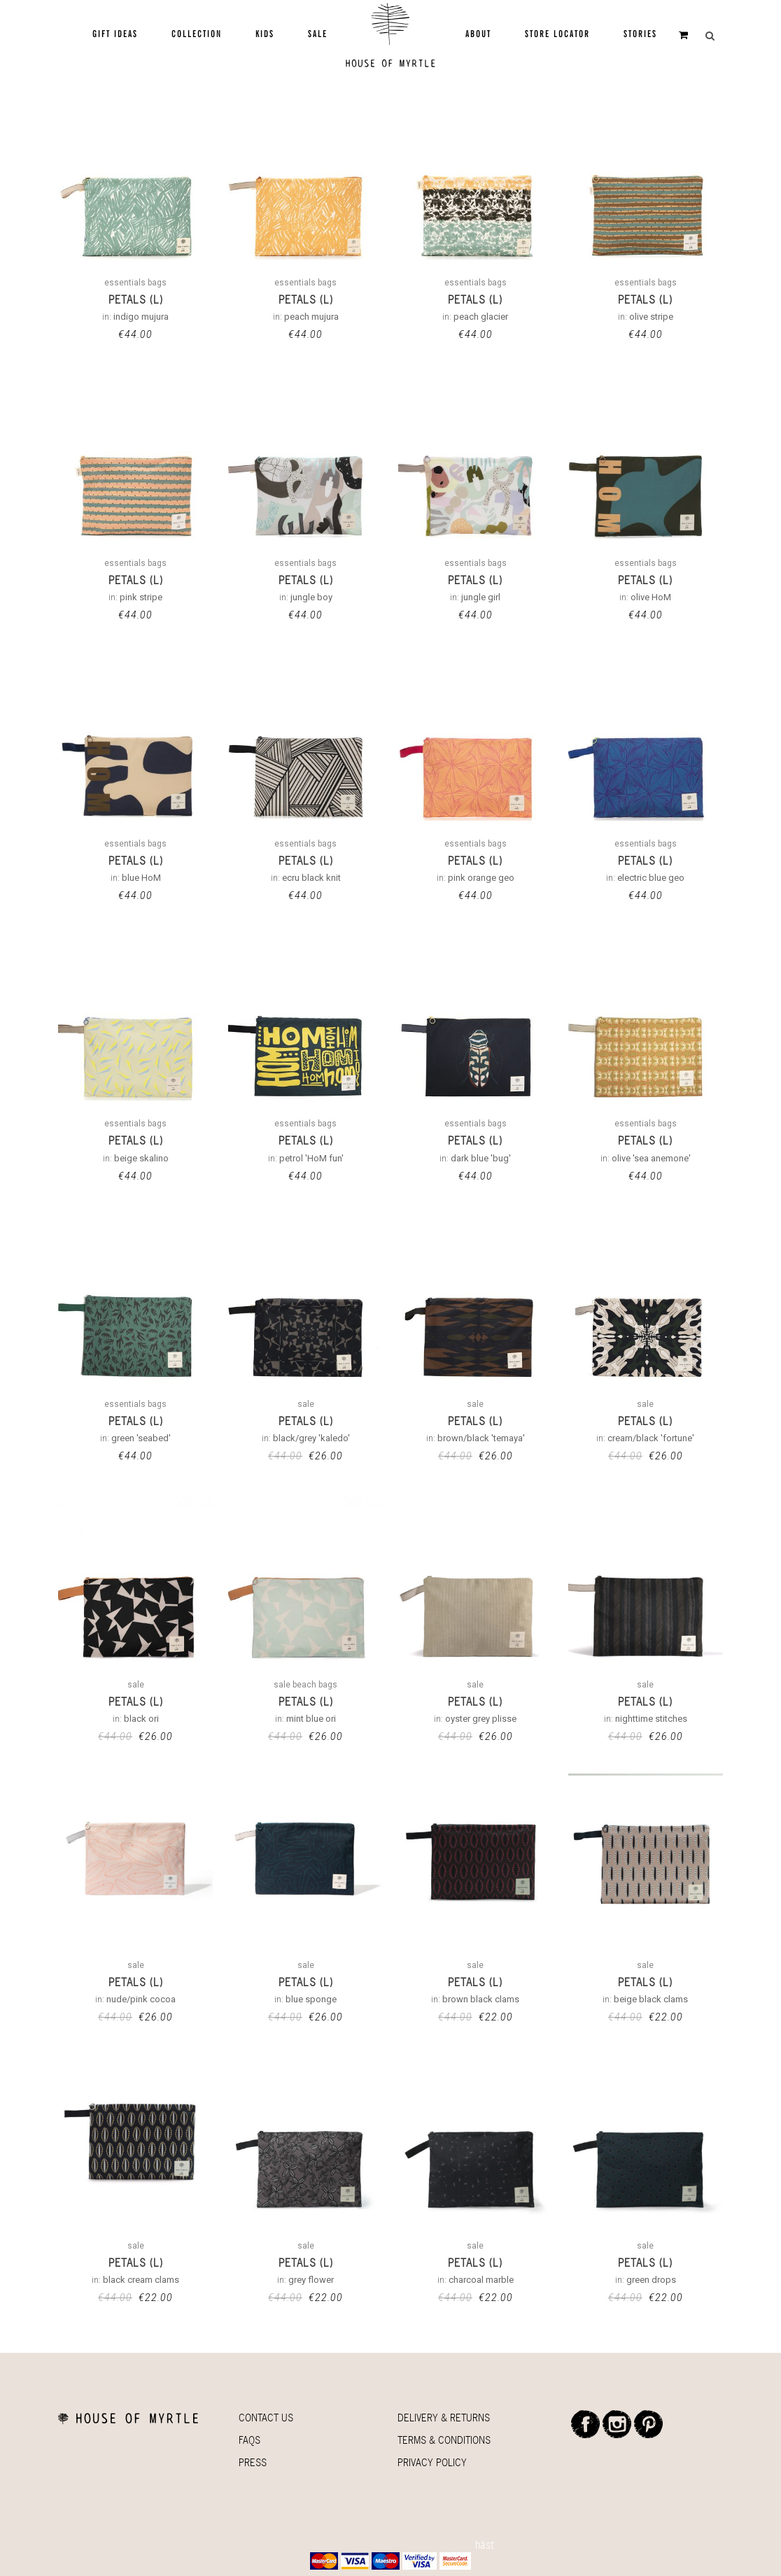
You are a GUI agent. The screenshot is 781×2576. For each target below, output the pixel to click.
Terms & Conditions (444, 2440)
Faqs (249, 2440)
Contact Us (266, 2417)
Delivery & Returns (443, 2417)
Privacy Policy (432, 2462)
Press (253, 2462)
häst (484, 2544)
